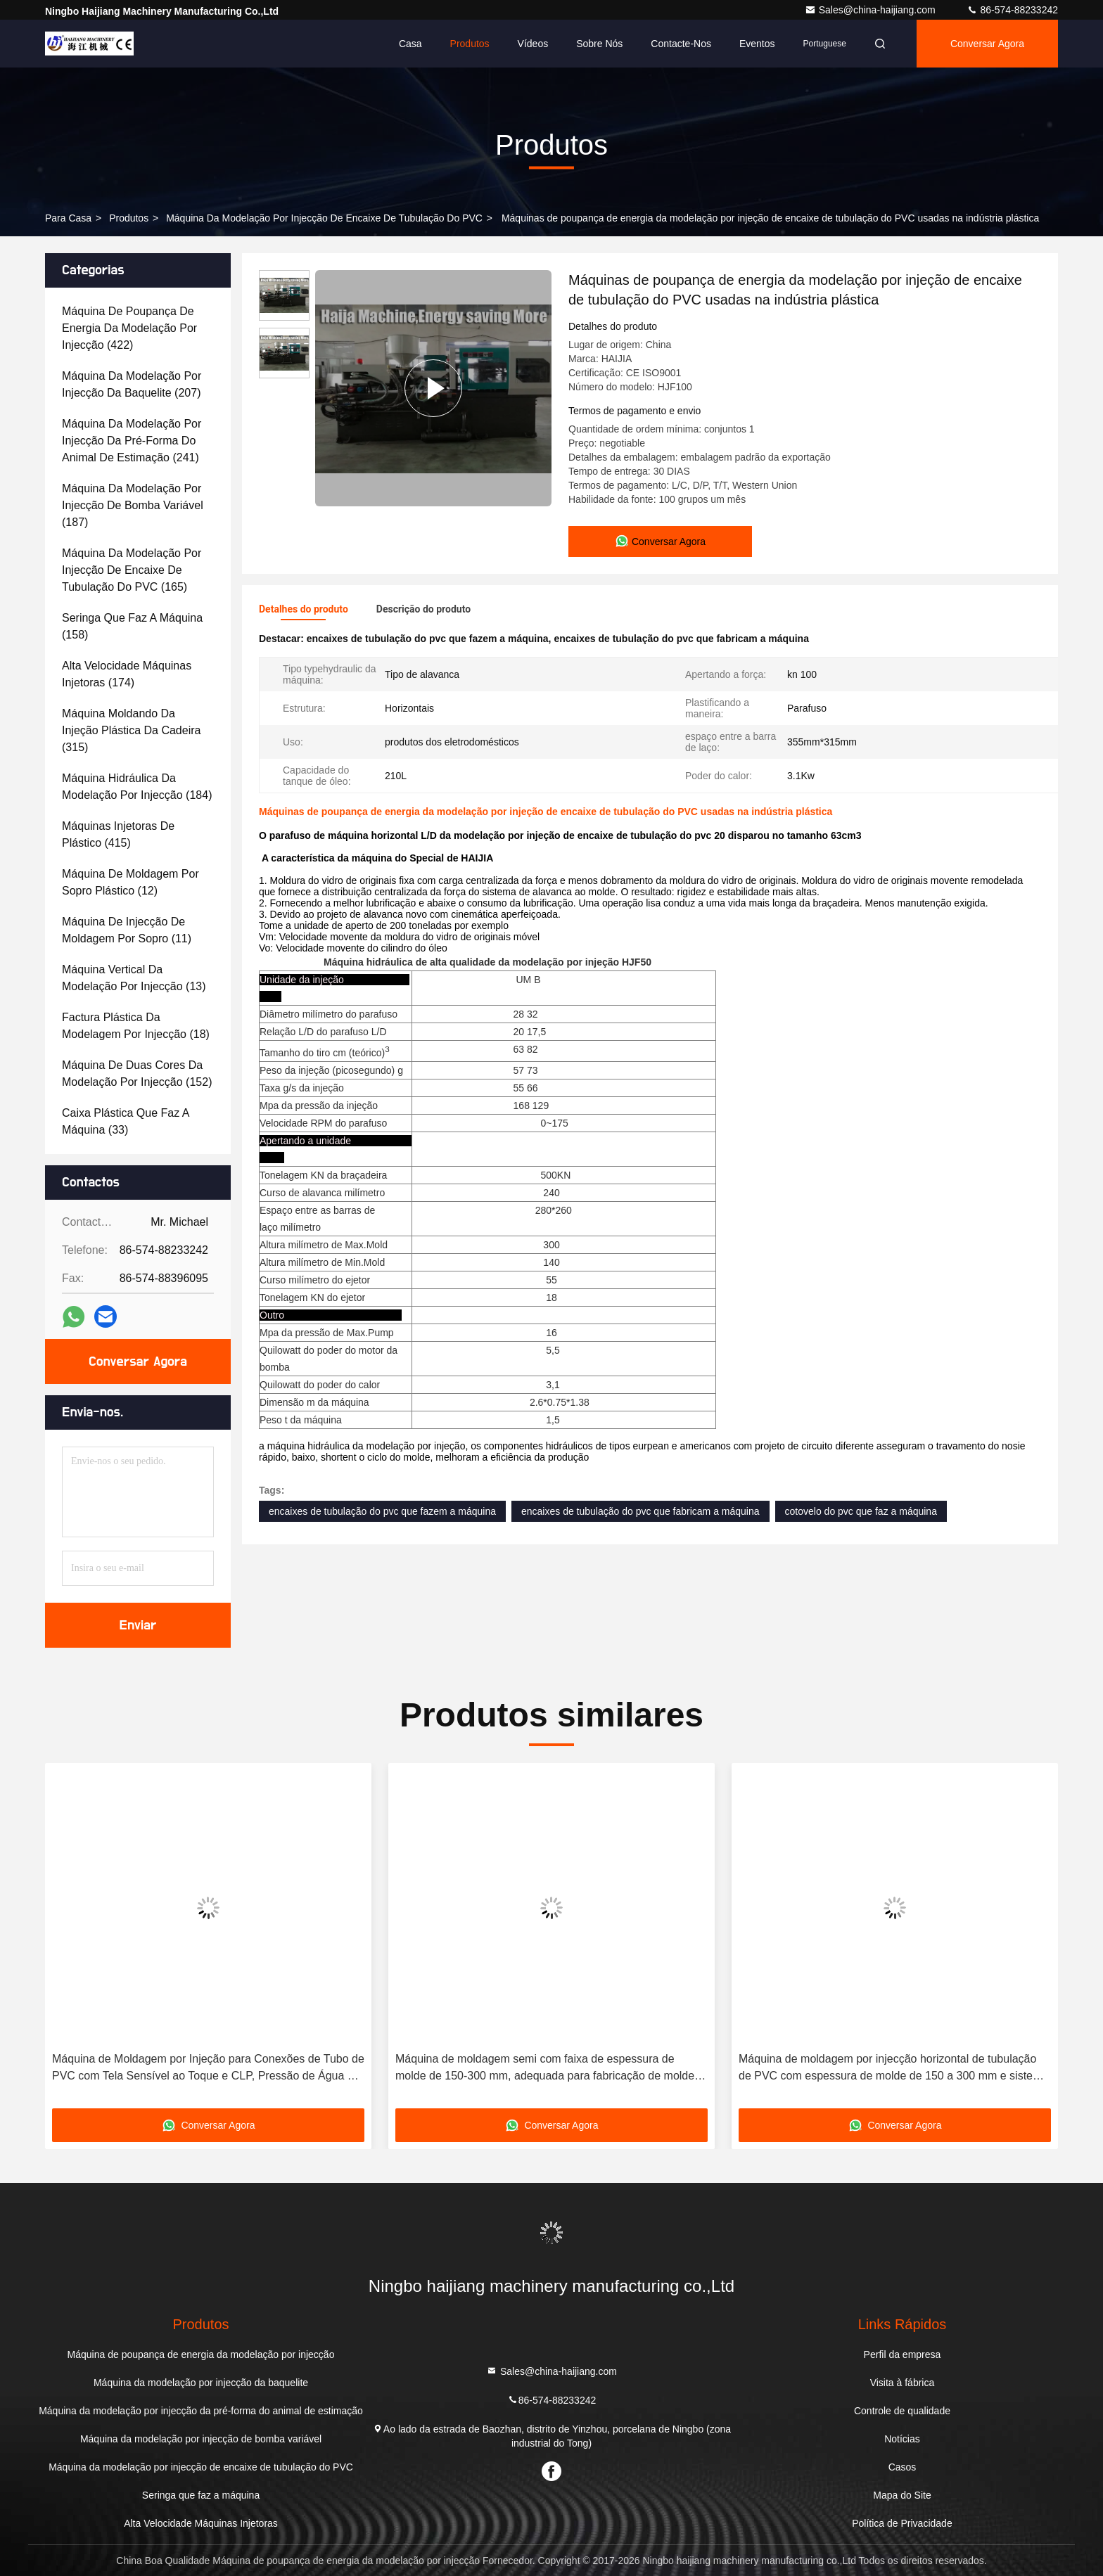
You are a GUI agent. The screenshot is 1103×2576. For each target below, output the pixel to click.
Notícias (902, 2438)
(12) (130, 882)
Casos (902, 2467)
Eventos (757, 43)
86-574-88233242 (1012, 9)
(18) (136, 1025)
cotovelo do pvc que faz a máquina (861, 1511)
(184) (137, 786)
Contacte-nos (681, 43)
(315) (131, 730)
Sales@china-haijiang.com (871, 9)
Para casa (68, 218)
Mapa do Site (902, 2495)
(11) (126, 930)
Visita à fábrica (902, 2382)
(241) (131, 440)
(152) (137, 1073)
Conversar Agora (987, 43)
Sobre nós (599, 43)
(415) (118, 834)
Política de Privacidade (902, 2523)
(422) (129, 328)
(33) (125, 1121)
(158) (132, 626)
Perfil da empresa (902, 2354)
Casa (410, 43)
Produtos (470, 43)
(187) (132, 505)
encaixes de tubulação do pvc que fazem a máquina (382, 1511)
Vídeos (533, 43)
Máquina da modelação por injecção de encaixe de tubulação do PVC (324, 218)
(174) (126, 674)
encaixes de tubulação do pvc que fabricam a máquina (640, 1511)
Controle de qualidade (902, 2410)
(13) (134, 977)
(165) (131, 570)
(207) (131, 384)
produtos (128, 218)
